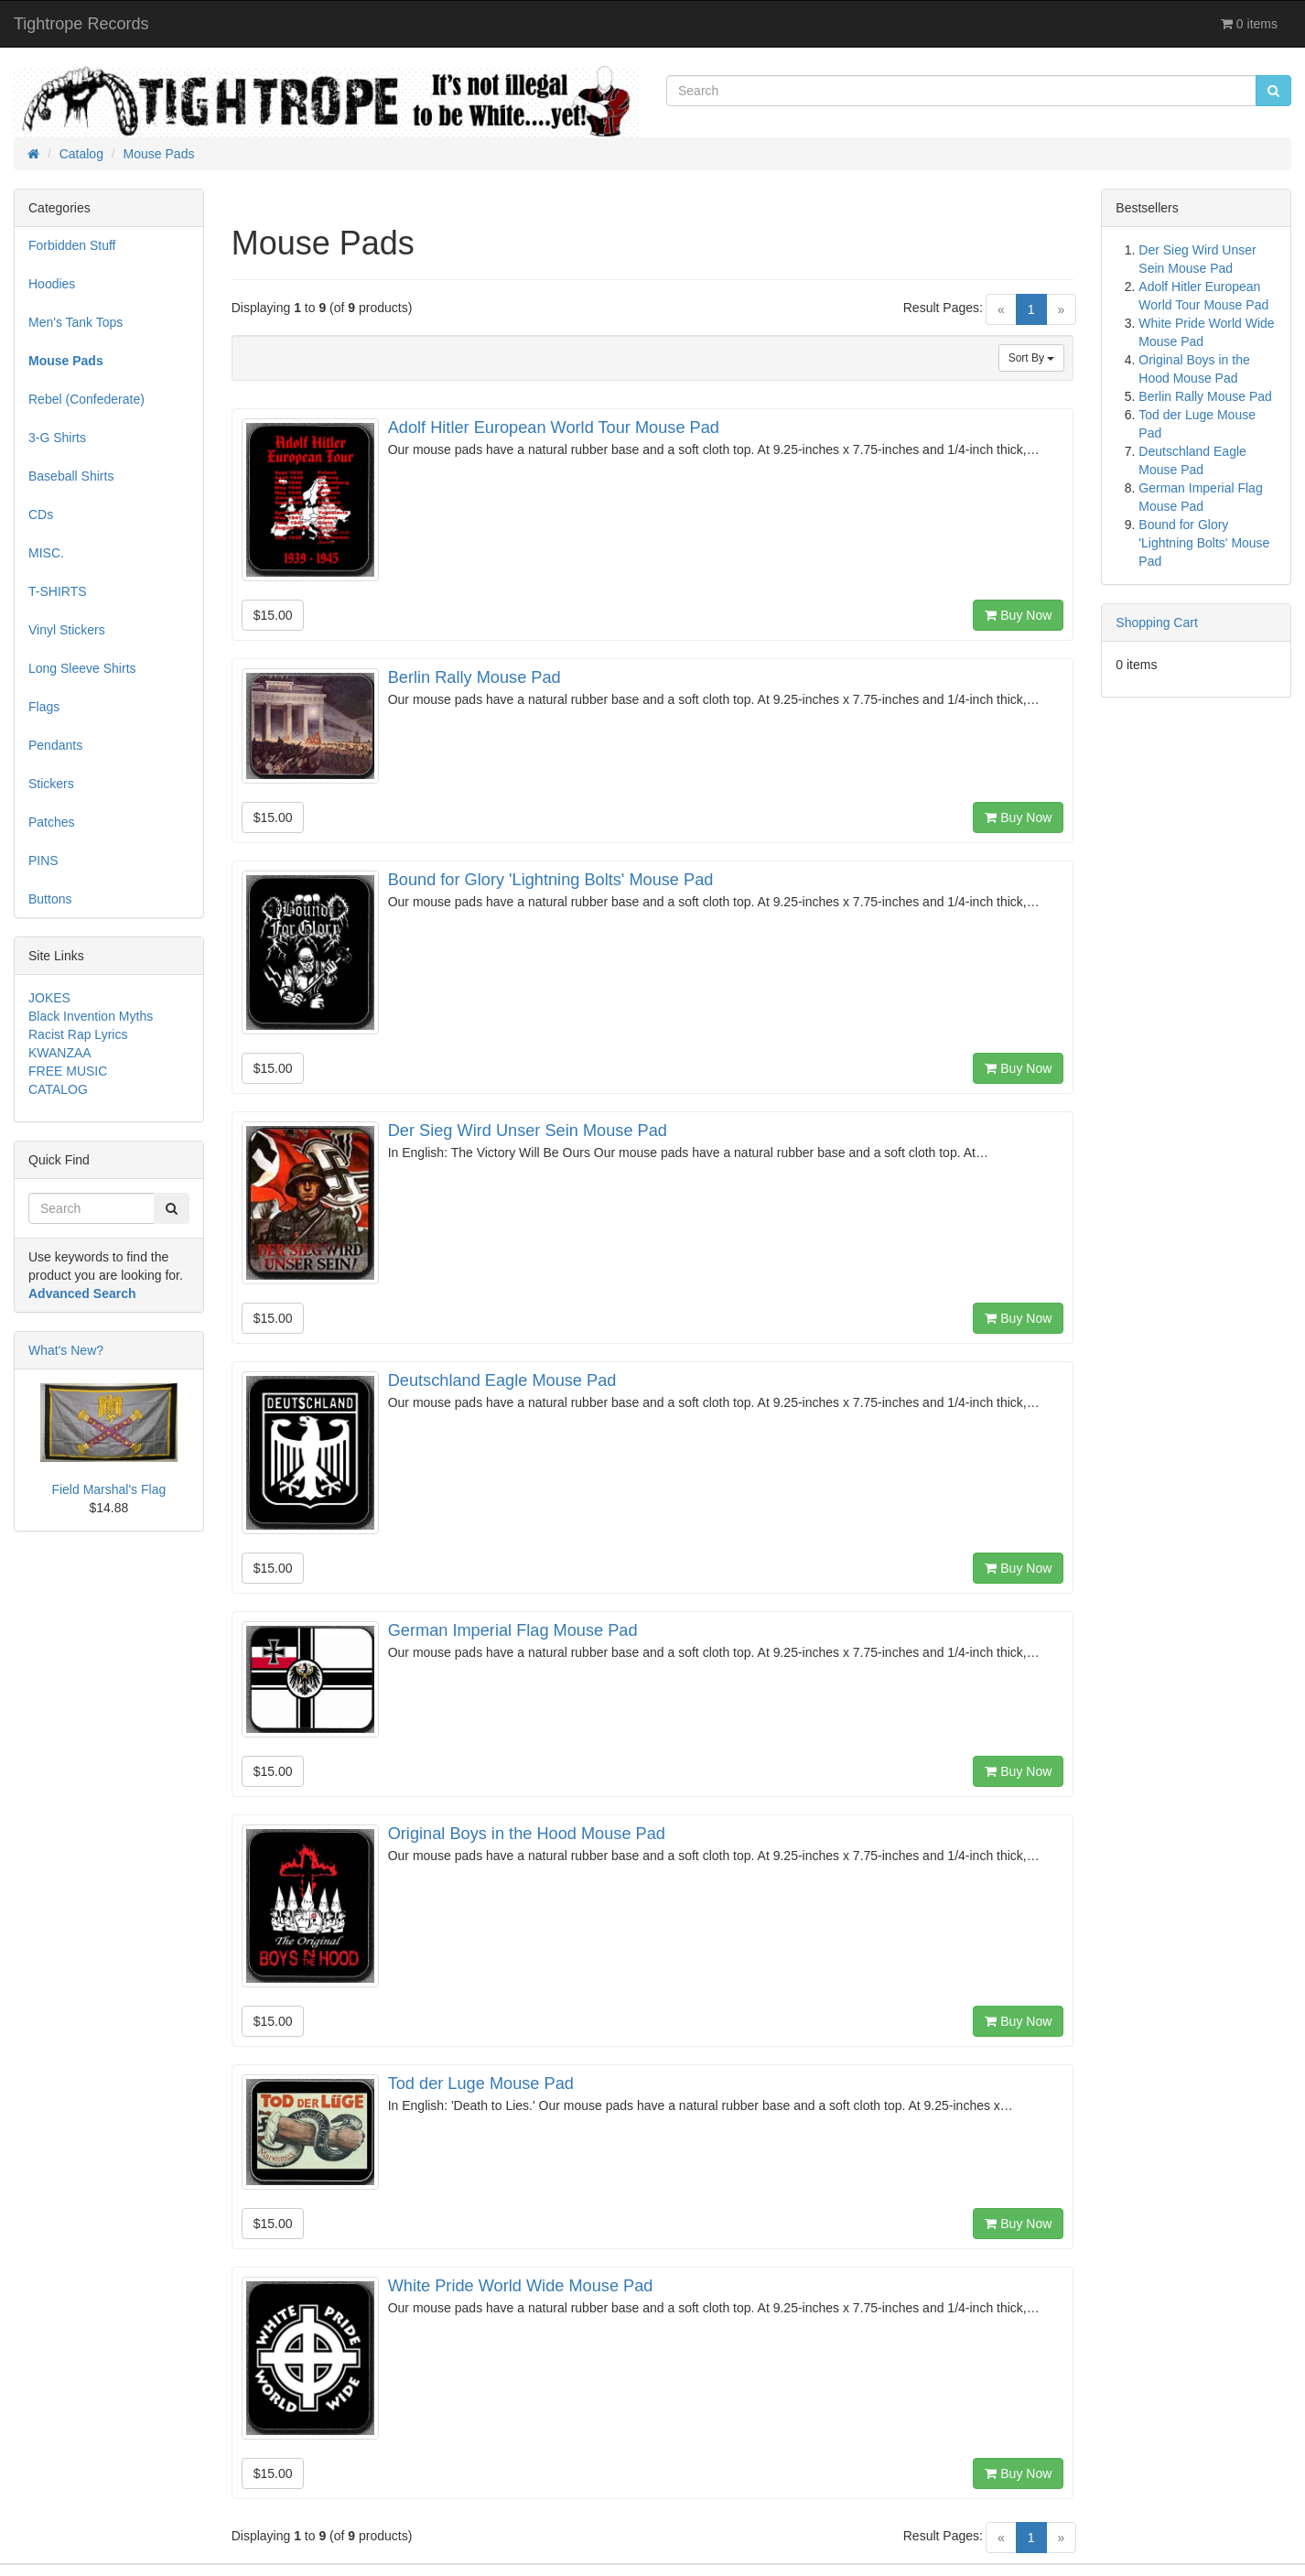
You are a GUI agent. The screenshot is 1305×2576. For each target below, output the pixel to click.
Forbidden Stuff (71, 245)
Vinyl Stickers (66, 629)
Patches (51, 822)
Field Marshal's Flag (108, 1489)
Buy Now (1018, 615)
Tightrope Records (81, 24)
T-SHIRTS (57, 591)
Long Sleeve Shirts (82, 668)
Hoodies (51, 283)
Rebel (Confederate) (86, 399)
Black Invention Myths (90, 1016)
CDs (40, 514)
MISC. (46, 553)
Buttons (49, 899)
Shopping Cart (1157, 622)
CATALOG (58, 1089)
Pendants (55, 745)
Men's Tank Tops (75, 322)
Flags (43, 706)
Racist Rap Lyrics (77, 1034)
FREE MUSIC (67, 1071)
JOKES (49, 997)
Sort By (1031, 358)
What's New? (65, 1350)
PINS (43, 860)
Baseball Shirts (70, 476)
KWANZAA (60, 1052)
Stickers (51, 783)
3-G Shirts (57, 437)
